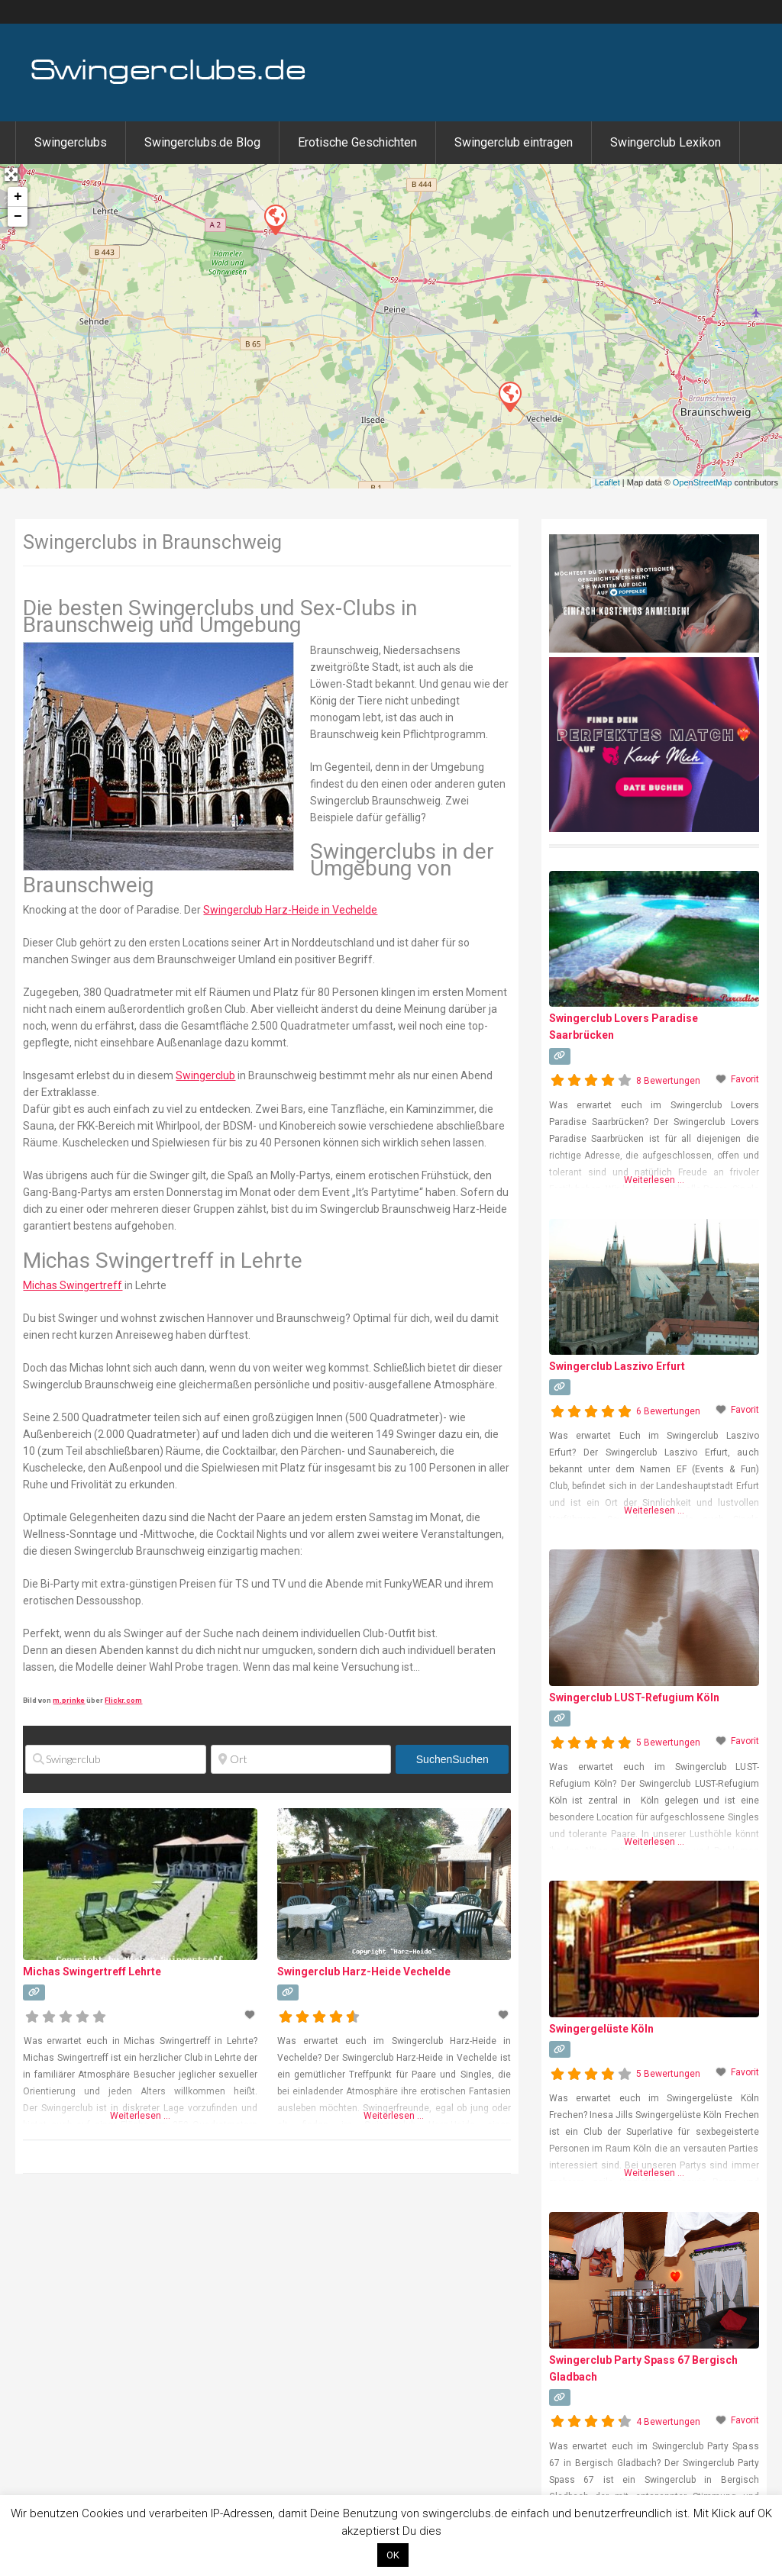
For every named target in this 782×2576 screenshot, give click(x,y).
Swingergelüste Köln (601, 2029)
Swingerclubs (70, 142)
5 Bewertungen (668, 1742)
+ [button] (18, 197)
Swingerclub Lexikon (665, 142)
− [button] (18, 217)
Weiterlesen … (140, 2115)
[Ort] (301, 1759)
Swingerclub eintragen (513, 142)
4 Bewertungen (668, 2421)
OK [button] (392, 2555)
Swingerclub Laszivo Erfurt (617, 1366)
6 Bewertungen (668, 1411)
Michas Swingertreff (72, 1285)
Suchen (452, 1759)
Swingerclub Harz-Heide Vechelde (364, 1971)
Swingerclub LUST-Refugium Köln (634, 1697)
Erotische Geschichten (357, 142)
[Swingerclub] (115, 1759)
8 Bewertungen (668, 1080)
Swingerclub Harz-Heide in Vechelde (290, 910)
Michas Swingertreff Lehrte (92, 1971)
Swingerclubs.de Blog (202, 142)
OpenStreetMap (702, 482)
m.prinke (69, 1700)
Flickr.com (123, 1700)
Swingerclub (205, 1075)
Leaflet (607, 482)
